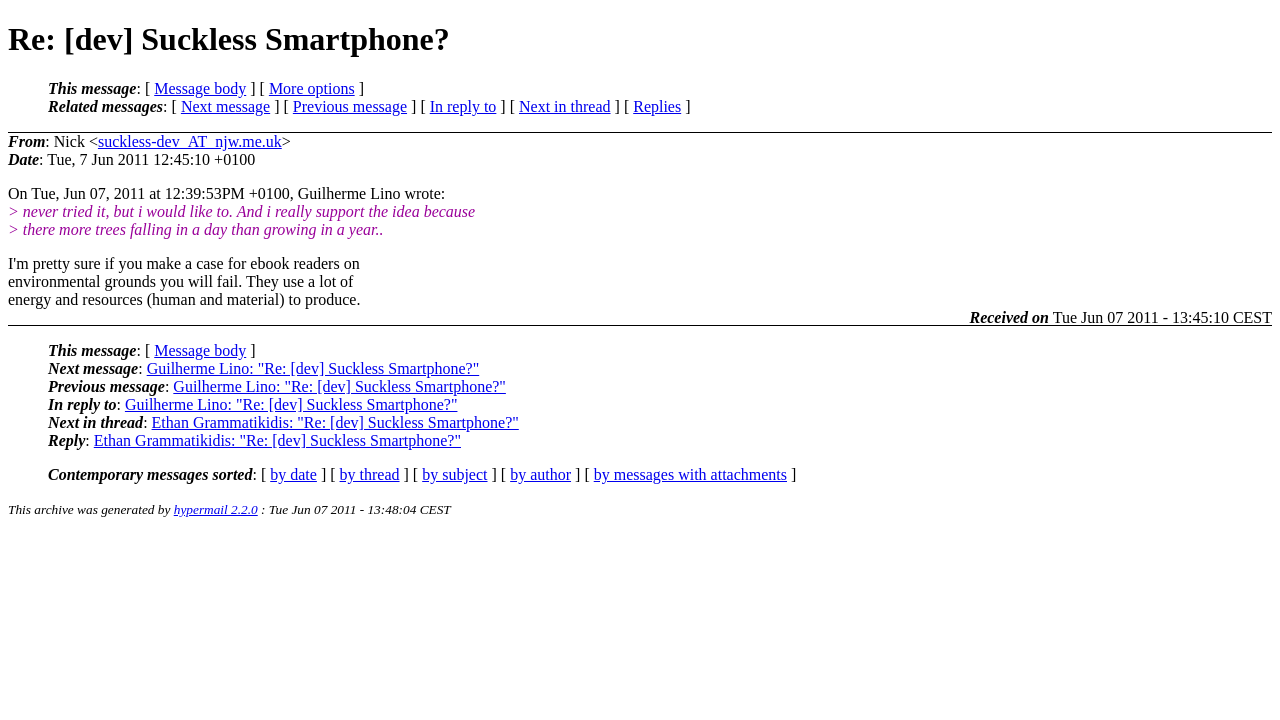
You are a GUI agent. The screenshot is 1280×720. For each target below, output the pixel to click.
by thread (370, 474)
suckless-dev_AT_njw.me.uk (190, 141)
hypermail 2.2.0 (216, 509)
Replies (657, 106)
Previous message (350, 106)
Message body (200, 88)
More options (312, 88)
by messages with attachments (690, 474)
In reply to (463, 106)
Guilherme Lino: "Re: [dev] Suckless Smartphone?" (313, 368)
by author (540, 474)
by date (293, 474)
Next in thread (565, 106)
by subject (454, 474)
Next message (225, 106)
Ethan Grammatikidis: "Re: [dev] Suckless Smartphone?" (335, 422)
